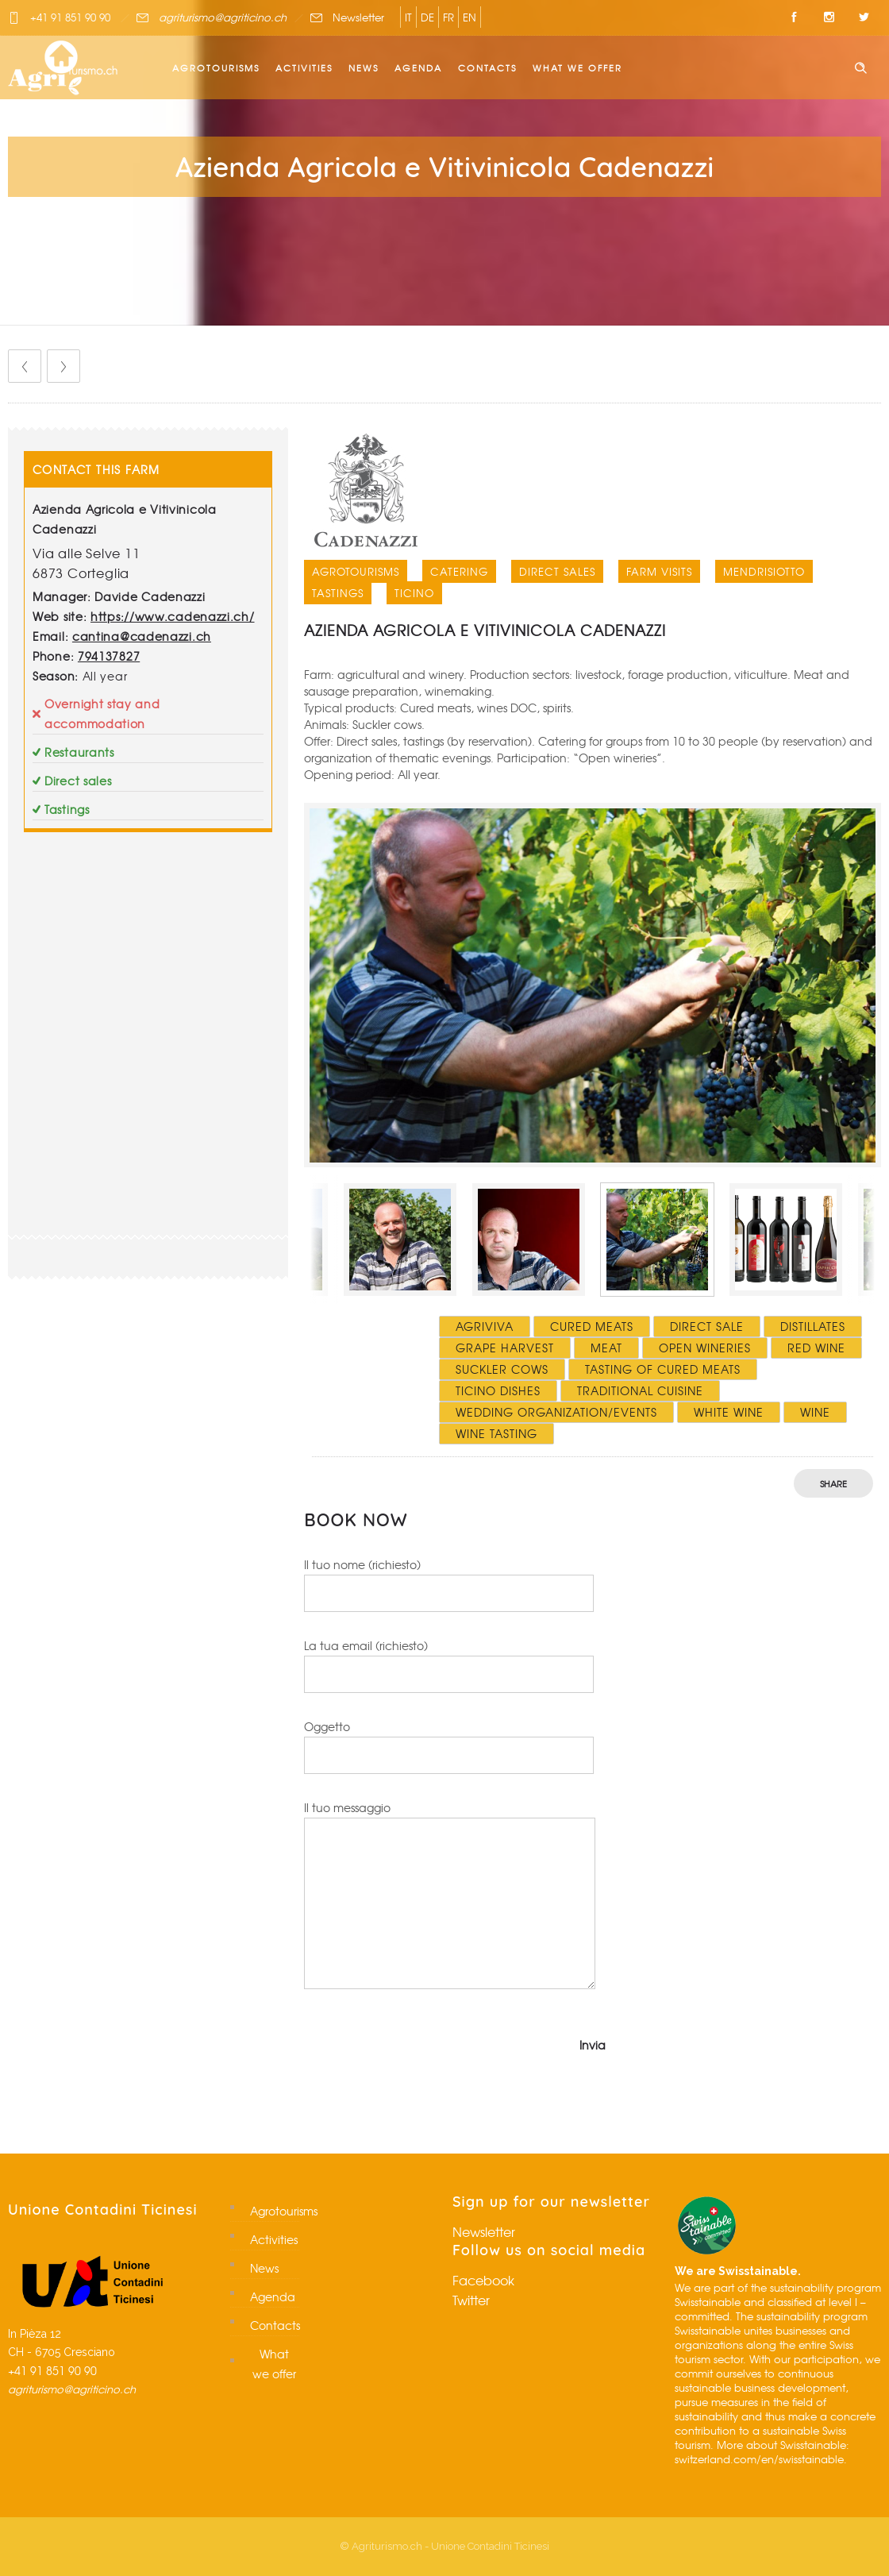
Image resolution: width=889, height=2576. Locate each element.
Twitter (471, 2299)
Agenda (418, 67)
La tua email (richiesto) (449, 1665)
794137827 (109, 656)
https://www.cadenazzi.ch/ (172, 616)
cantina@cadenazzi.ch (141, 636)
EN (469, 17)
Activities (304, 67)
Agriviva (485, 1326)
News (363, 67)
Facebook (483, 2279)
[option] (592, 985)
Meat (606, 1347)
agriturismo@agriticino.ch (223, 17)
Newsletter (358, 17)
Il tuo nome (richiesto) (449, 1584)
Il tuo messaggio (449, 1894)
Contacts (487, 67)
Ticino (414, 592)
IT (408, 17)
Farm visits (659, 571)
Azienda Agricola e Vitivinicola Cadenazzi (485, 630)
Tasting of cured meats (663, 1369)
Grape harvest (505, 1347)
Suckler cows (502, 1369)
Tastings (338, 592)
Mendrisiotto (764, 571)
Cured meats (591, 1326)
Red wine (816, 1347)
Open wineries (705, 1347)
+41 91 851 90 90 (70, 17)
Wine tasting (496, 1433)
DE (427, 17)
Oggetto (449, 1746)
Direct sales (557, 571)
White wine (729, 1412)
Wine (815, 1412)
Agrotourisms (216, 67)
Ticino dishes (498, 1390)
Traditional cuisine (640, 1390)
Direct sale (707, 1326)
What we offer (577, 67)
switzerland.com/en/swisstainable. (761, 2458)
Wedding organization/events (556, 1412)
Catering (459, 571)
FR (448, 17)
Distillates (812, 1326)
